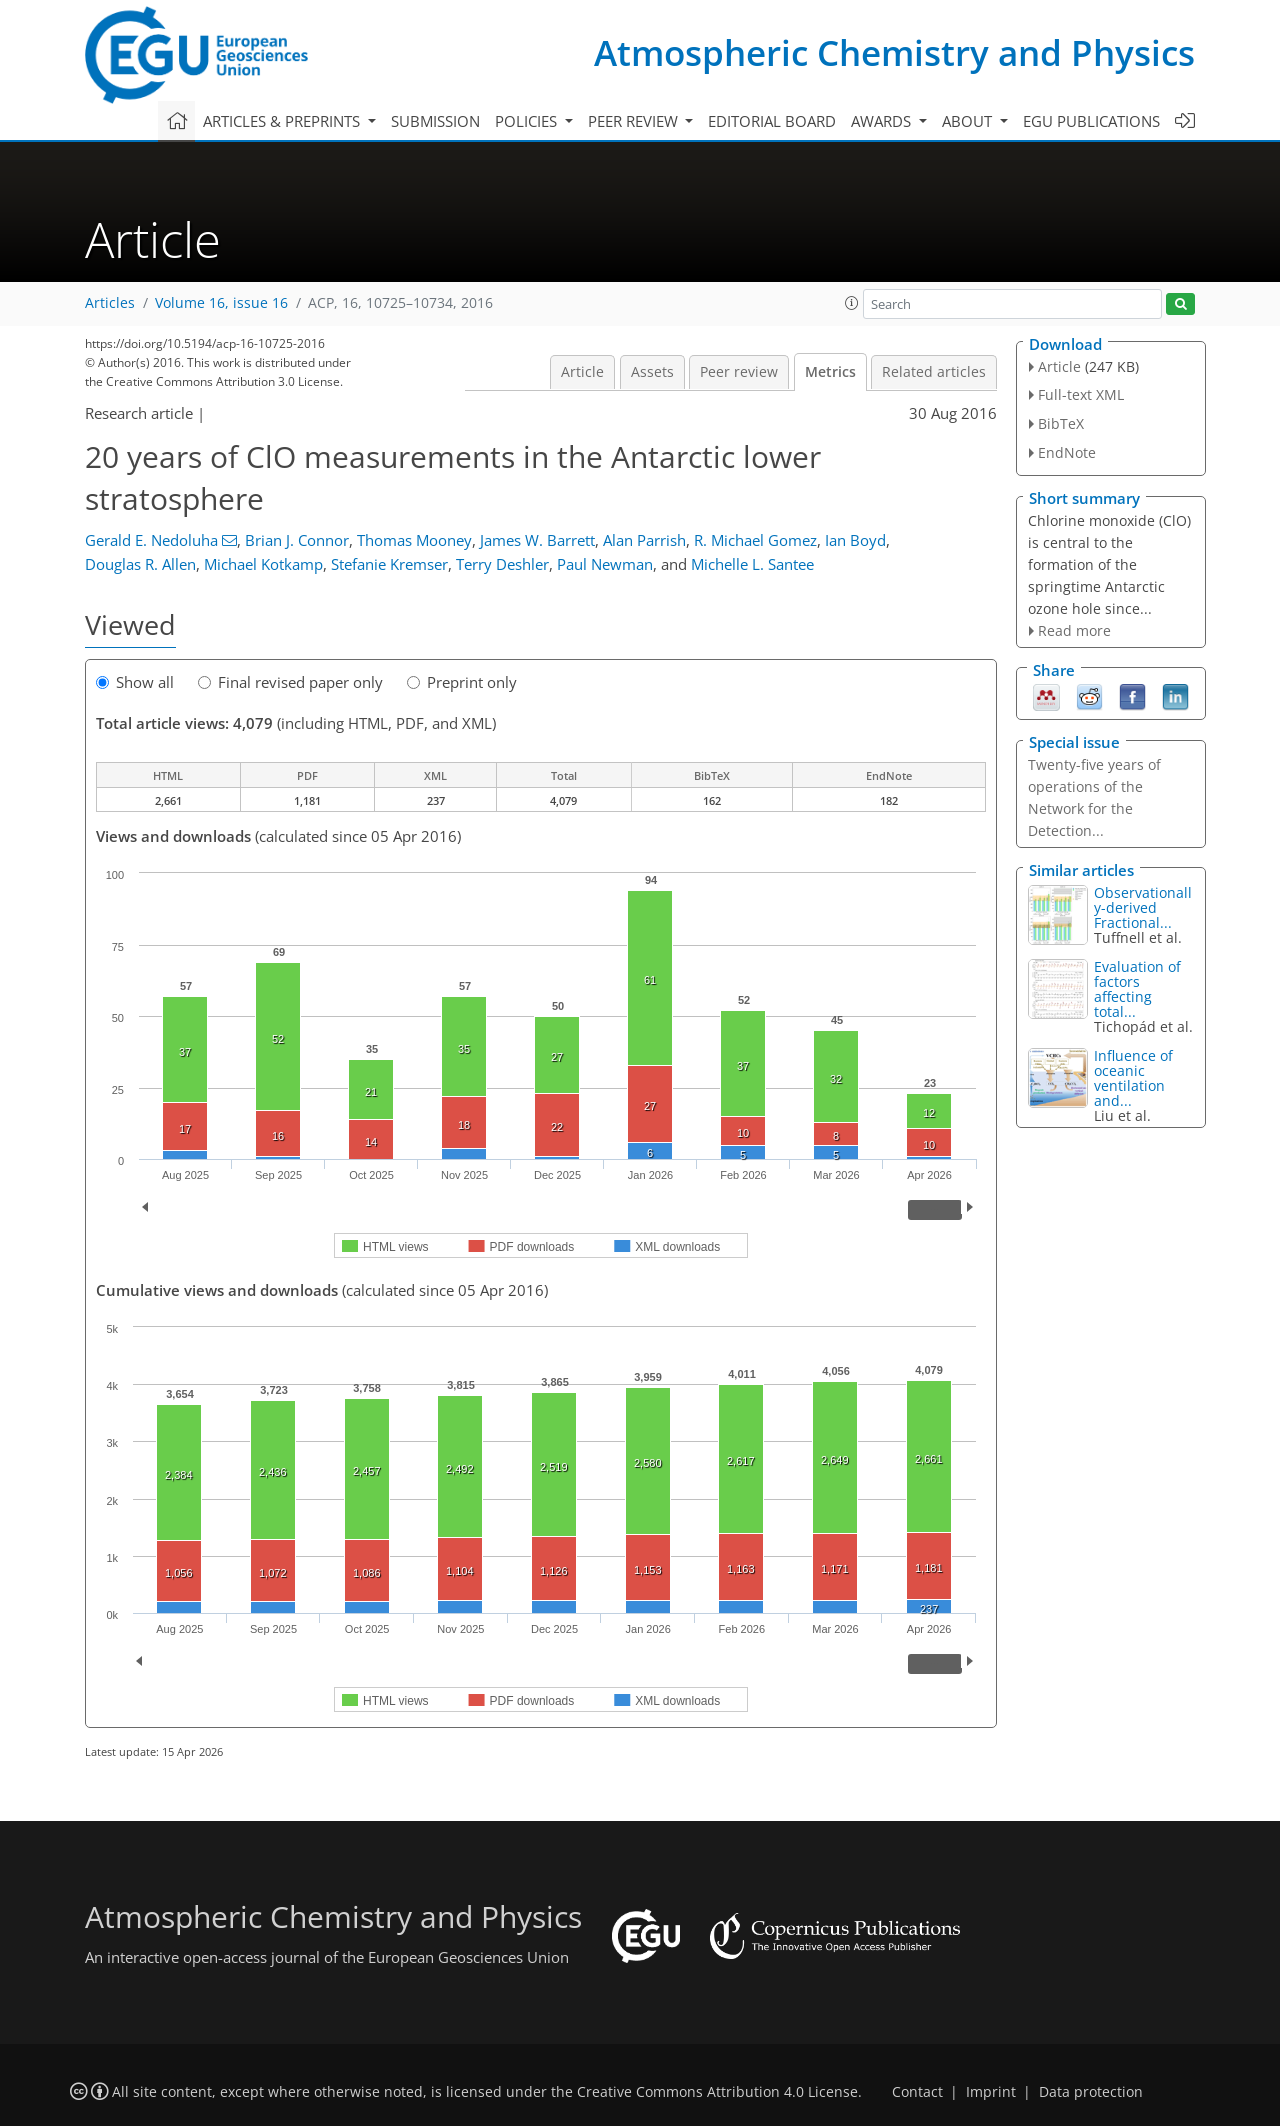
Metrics (830, 372)
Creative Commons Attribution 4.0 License (717, 2092)
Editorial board (772, 121)
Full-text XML (1081, 394)
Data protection (1091, 2092)
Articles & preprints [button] (283, 121)
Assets (652, 372)
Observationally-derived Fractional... (1143, 907)
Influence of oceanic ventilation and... (1133, 1078)
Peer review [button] (635, 121)
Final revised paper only (290, 682)
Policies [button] (528, 121)
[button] (852, 303)
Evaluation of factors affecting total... (1137, 989)
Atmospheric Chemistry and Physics (894, 52)
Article (582, 372)
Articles (110, 303)
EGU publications (1091, 121)
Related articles (934, 372)
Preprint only (462, 682)
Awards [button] (883, 121)
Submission (435, 121)
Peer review (739, 372)
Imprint (991, 2092)
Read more (1074, 630)
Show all (135, 682)
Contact (917, 2092)
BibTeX (1061, 423)
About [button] (969, 121)
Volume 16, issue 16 (221, 303)
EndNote (1067, 452)
